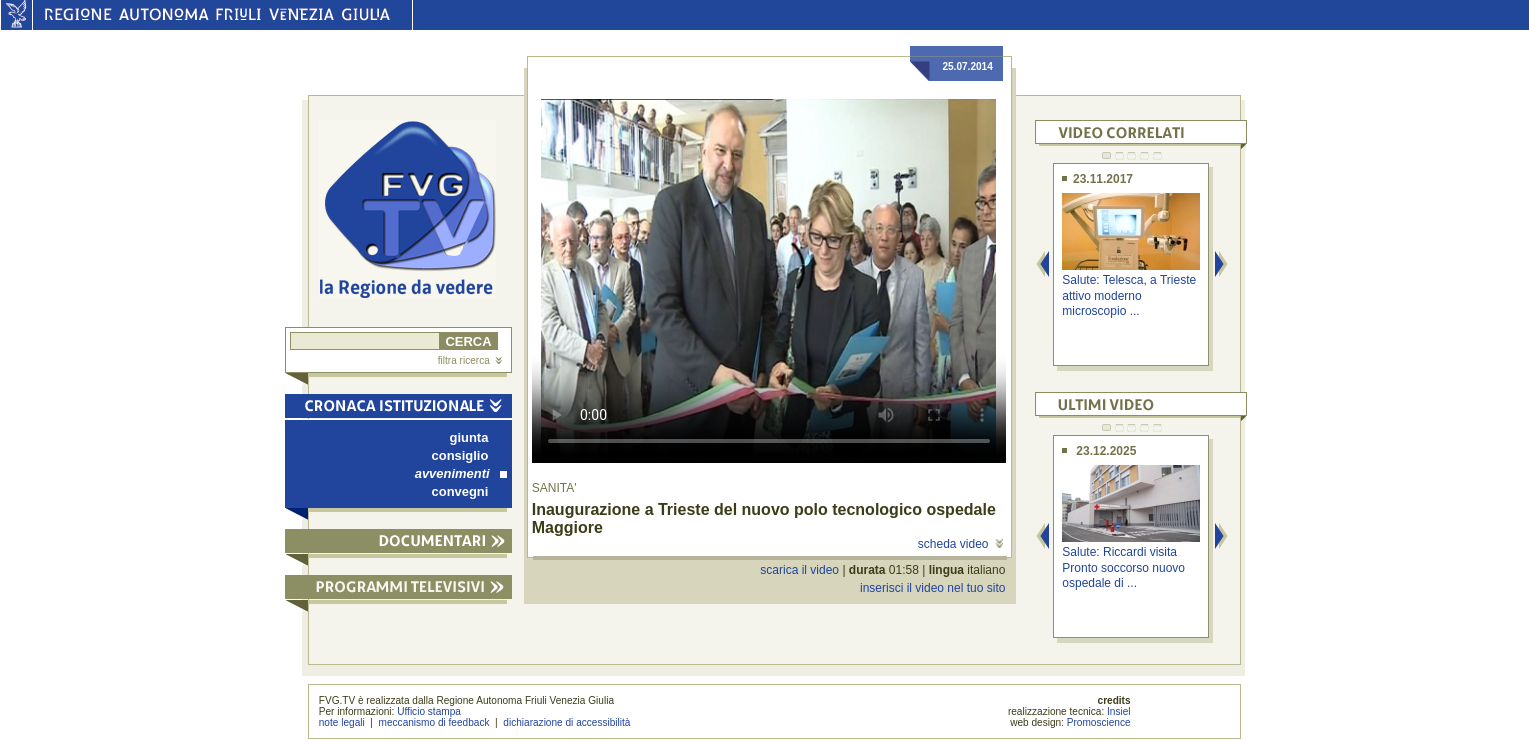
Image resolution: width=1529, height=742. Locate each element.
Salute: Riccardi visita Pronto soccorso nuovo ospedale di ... (1123, 567)
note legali (342, 722)
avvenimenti (461, 473)
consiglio (460, 455)
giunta (469, 437)
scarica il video (799, 570)
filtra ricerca (470, 360)
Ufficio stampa (429, 711)
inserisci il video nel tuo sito (932, 588)
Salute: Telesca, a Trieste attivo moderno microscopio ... (1129, 295)
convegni (460, 491)
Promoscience (1099, 722)
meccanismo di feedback (434, 722)
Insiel (1119, 711)
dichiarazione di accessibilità (566, 722)
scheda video (960, 544)
